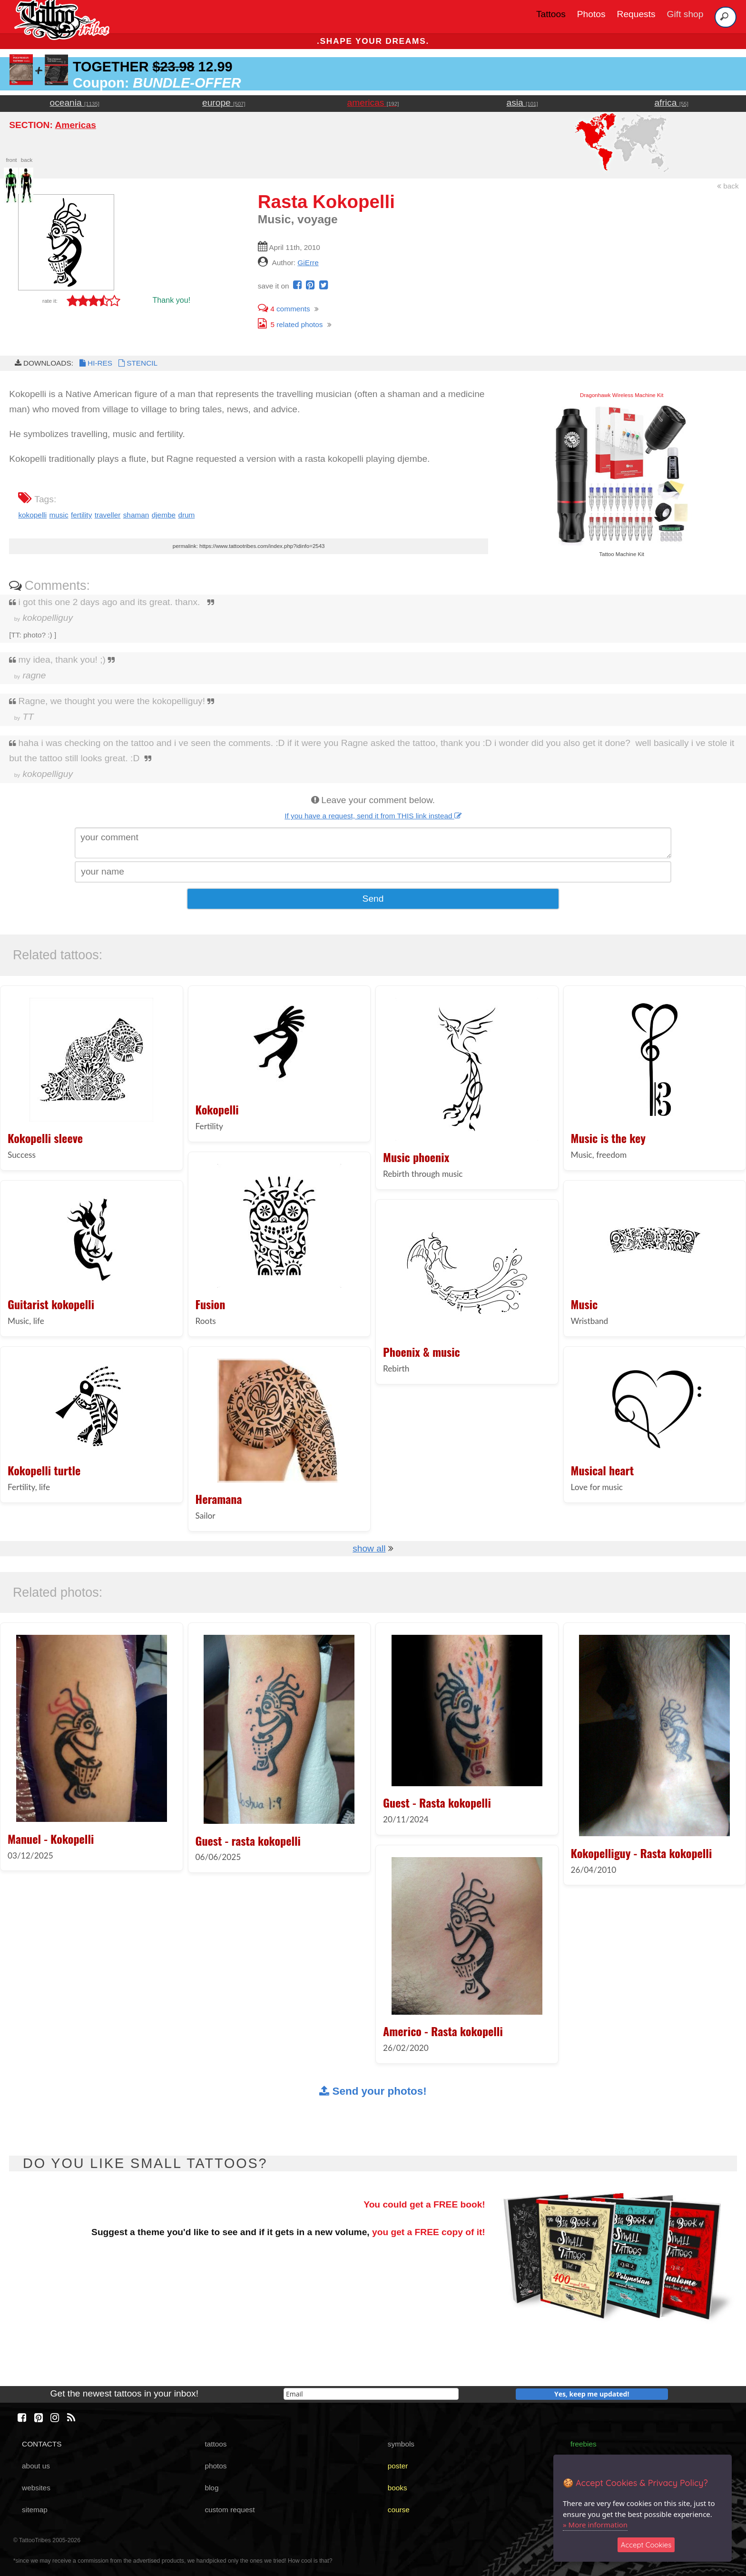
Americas (75, 125)
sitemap (35, 2510)
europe (223, 103)
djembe (164, 515)
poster (398, 2466)
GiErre (307, 263)
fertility (81, 515)
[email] (371, 2394)
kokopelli (32, 515)
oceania (75, 103)
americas (373, 103)
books (397, 2488)
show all (369, 1548)
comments (284, 309)
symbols (401, 2444)
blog (211, 2488)
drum (186, 515)
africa (671, 103)
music (58, 515)
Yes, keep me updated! (591, 2393)
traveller (108, 515)
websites (36, 2488)
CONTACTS (41, 2444)
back (728, 186)
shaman (136, 515)
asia (522, 103)
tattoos (215, 2444)
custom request (230, 2510)
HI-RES (95, 363)
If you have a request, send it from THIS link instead (373, 816)
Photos (591, 14)
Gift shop (685, 14)
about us (36, 2466)
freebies (583, 2444)
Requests (636, 14)
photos (215, 2466)
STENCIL (137, 363)
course (399, 2510)
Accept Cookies (646, 2544)
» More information (595, 2524)
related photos (290, 324)
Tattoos (551, 14)
